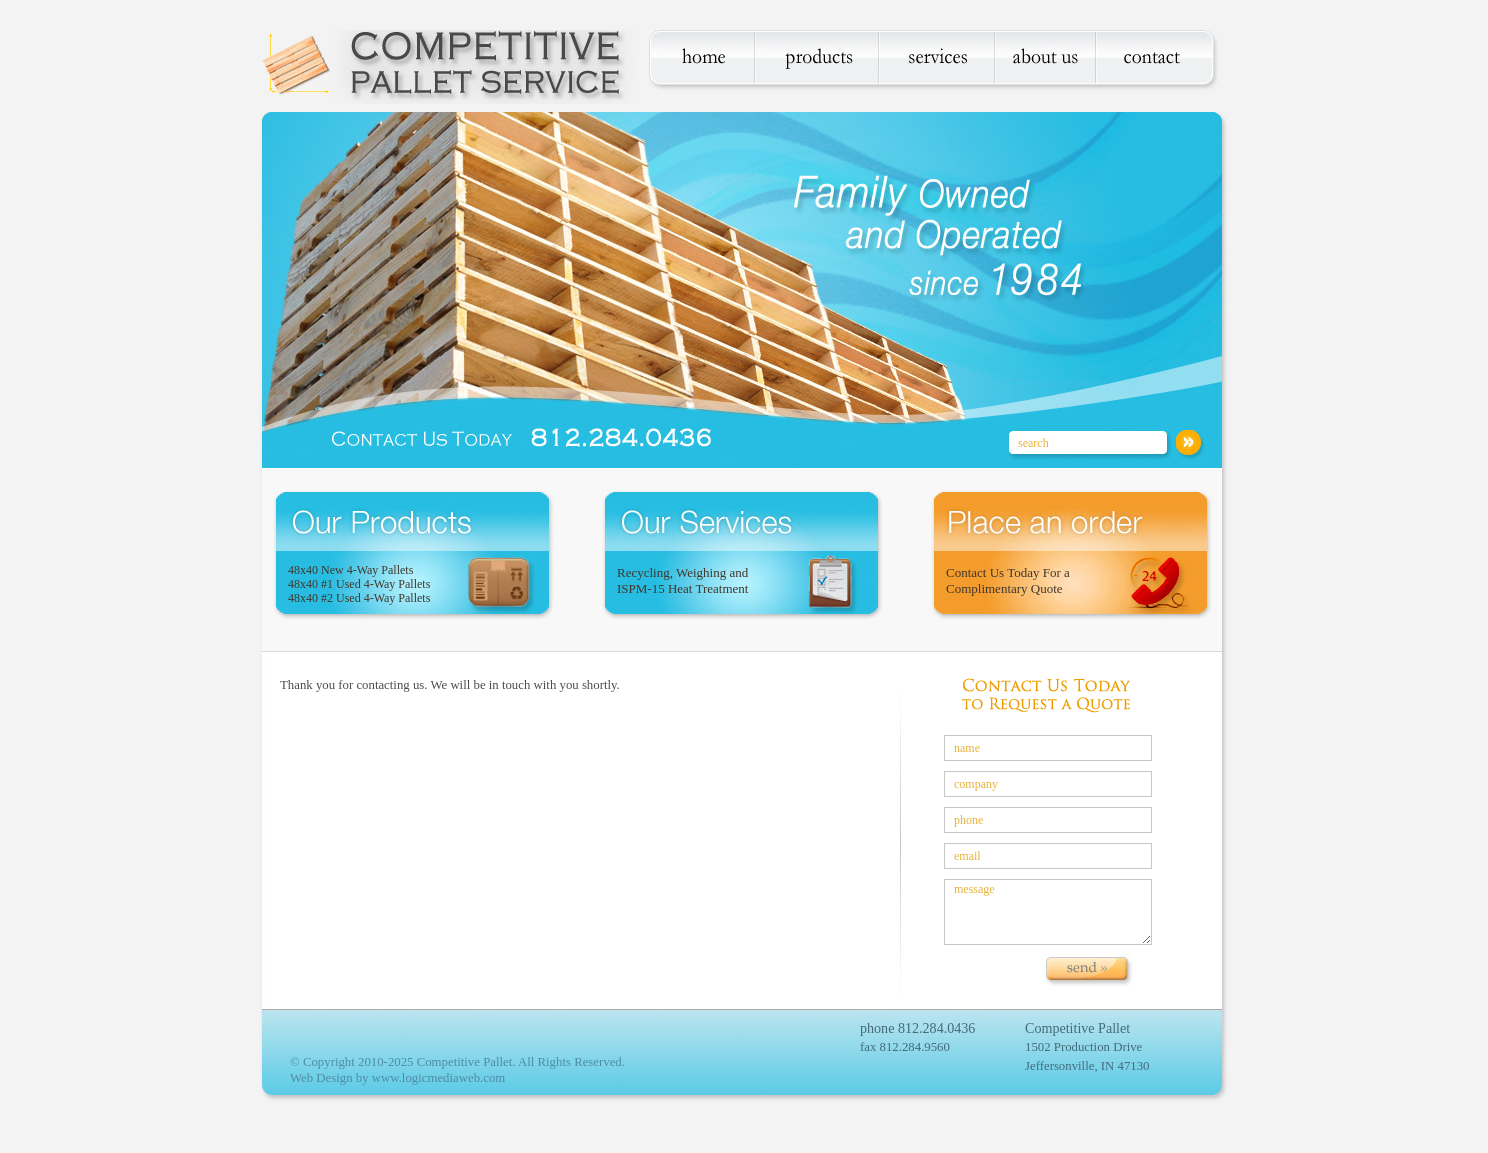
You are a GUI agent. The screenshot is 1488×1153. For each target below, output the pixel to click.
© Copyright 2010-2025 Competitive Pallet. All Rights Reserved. (457, 1062)
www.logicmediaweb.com (439, 1078)
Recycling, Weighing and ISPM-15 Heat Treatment (682, 580)
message (1048, 912)
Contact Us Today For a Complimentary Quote (1008, 580)
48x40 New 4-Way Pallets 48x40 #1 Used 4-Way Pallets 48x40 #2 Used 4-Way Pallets (359, 584)
